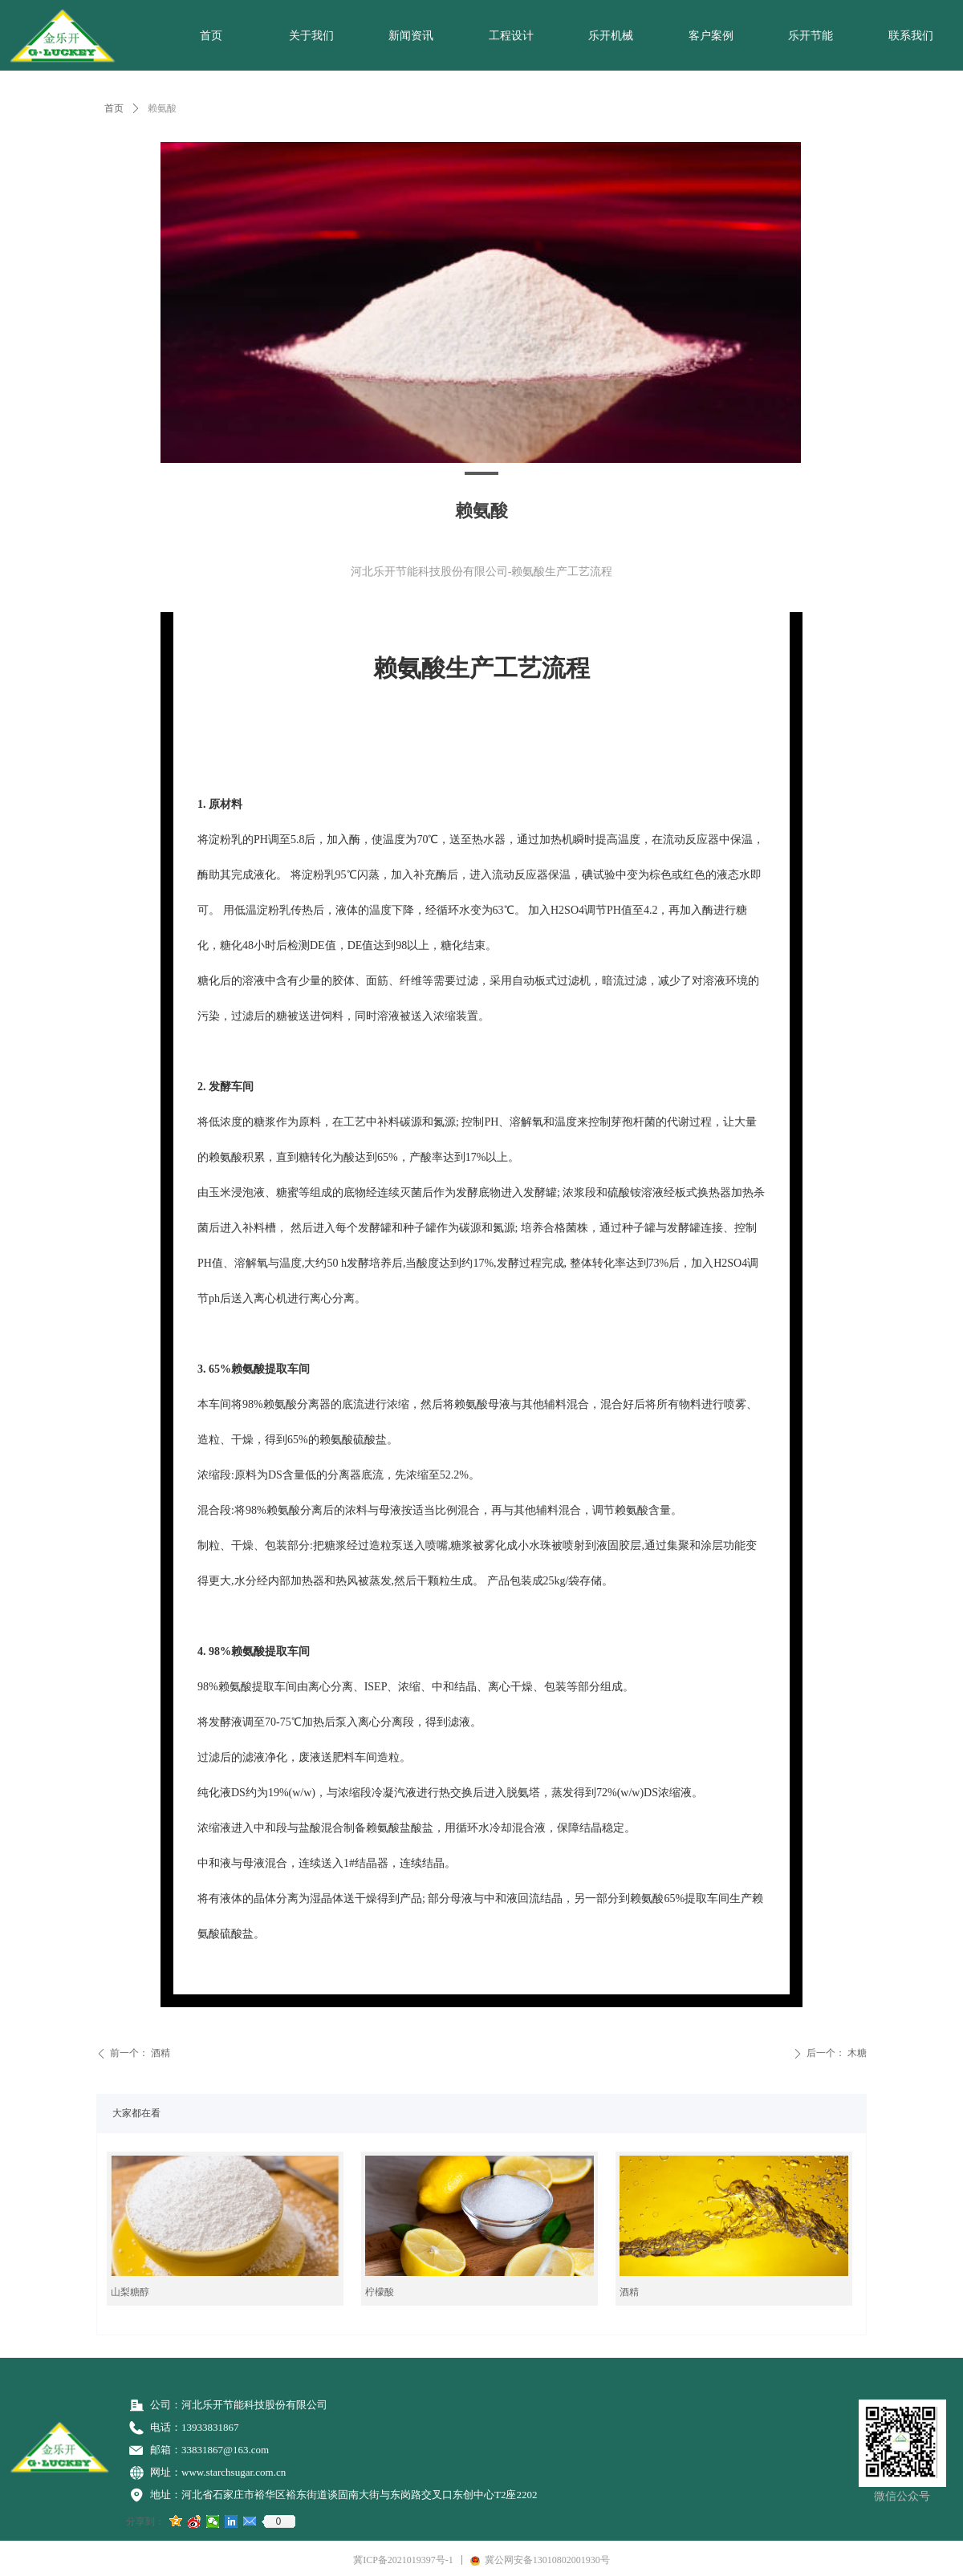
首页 (114, 108)
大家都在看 (136, 2113)
